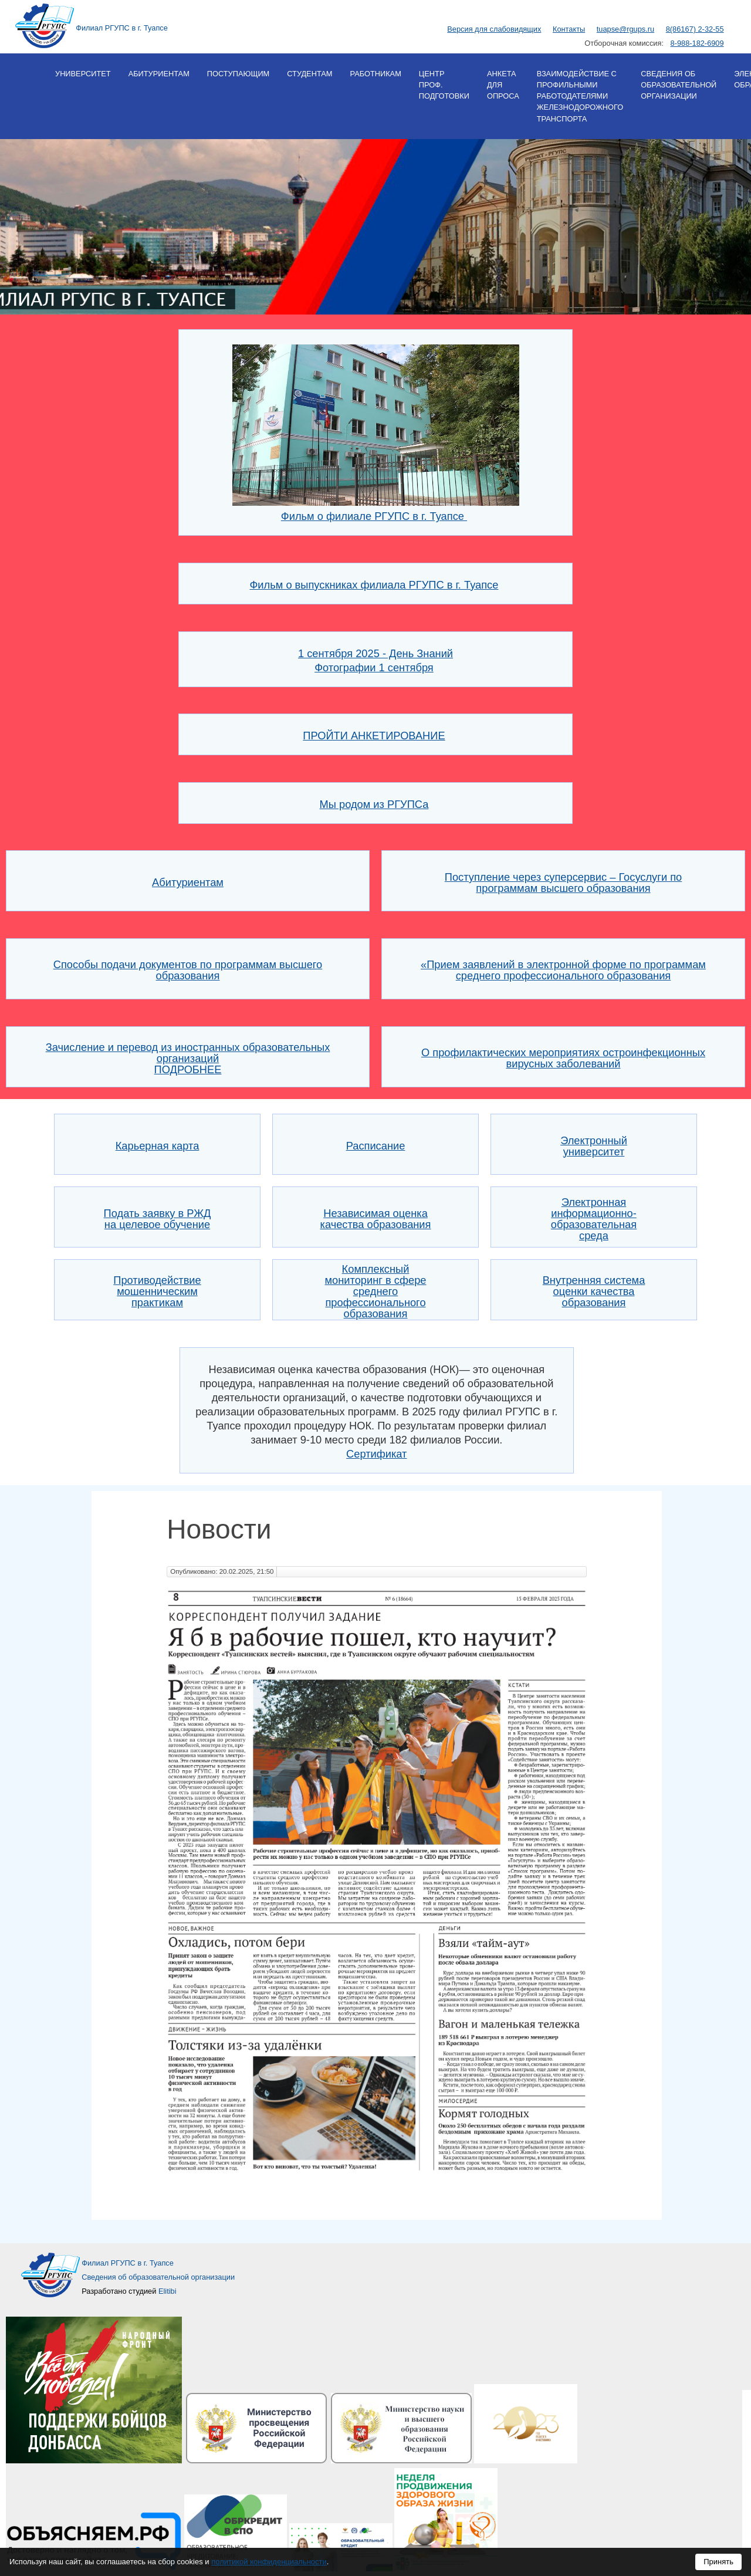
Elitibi (167, 2291)
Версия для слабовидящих (494, 29)
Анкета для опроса (503, 84)
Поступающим (238, 73)
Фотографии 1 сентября (374, 667)
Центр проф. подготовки (444, 84)
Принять (718, 2561)
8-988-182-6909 (697, 43)
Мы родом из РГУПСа (374, 804)
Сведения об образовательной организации (678, 84)
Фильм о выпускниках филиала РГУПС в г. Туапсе (373, 585)
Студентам (309, 73)
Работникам (375, 73)
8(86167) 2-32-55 (695, 29)
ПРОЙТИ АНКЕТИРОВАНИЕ (374, 735)
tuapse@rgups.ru (625, 29)
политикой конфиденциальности (269, 2561)
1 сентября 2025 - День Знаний (375, 653)
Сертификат (376, 1454)
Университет (83, 73)
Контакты (569, 29)
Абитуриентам (159, 73)
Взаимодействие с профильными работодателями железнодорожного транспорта (580, 96)
